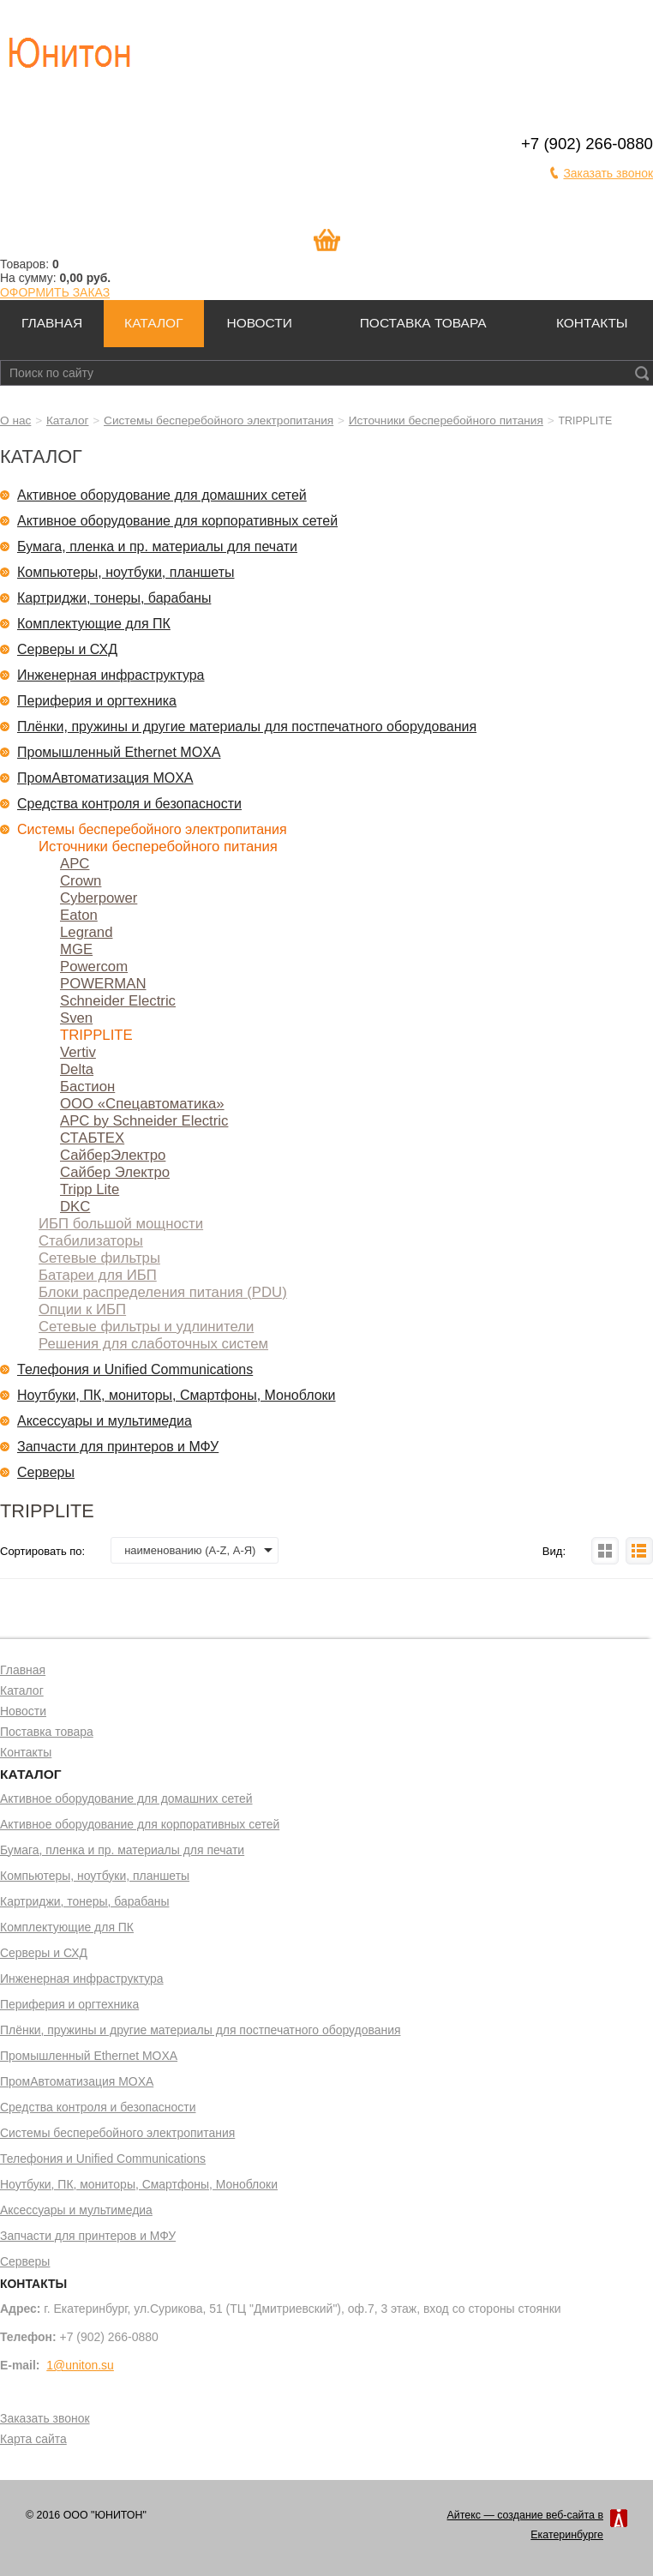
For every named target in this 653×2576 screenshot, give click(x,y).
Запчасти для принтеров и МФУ (118, 1446)
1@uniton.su (80, 2365)
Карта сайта (33, 2440)
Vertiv (78, 1052)
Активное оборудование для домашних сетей (162, 495)
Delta (76, 1069)
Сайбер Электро (115, 1172)
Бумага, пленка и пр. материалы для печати (157, 546)
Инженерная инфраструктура (111, 675)
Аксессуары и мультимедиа (104, 1421)
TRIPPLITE (96, 1035)
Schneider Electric (118, 1001)
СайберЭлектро (112, 1155)
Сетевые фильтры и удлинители (146, 1326)
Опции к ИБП (82, 1309)
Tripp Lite (89, 1189)
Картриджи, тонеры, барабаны (114, 598)
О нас (15, 420)
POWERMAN (103, 984)
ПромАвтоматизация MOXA (105, 778)
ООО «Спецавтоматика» (142, 1104)
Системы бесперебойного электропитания (218, 420)
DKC (75, 1206)
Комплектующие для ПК (94, 623)
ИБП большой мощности (121, 1224)
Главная (51, 322)
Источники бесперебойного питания (446, 420)
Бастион (87, 1086)
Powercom (94, 966)
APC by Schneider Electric (144, 1121)
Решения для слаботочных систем (153, 1344)
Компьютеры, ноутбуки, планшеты (126, 572)
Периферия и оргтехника (97, 701)
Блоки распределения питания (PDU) (163, 1292)
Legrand (86, 932)
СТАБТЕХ (92, 1138)
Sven (76, 1018)
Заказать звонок (608, 173)
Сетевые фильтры (99, 1258)
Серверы (46, 1472)
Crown (80, 881)
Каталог (153, 322)
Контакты (592, 322)
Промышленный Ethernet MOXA (118, 752)
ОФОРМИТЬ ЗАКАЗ (55, 292)
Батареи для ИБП (98, 1275)
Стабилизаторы (91, 1241)
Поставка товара (423, 322)
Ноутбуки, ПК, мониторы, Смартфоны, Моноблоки (176, 1395)
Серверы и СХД (67, 649)
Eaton (79, 915)
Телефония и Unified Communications (135, 1369)
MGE (76, 949)
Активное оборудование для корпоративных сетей (177, 520)
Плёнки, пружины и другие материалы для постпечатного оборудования (246, 726)
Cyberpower (98, 898)
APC (74, 864)
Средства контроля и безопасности (129, 803)
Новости (259, 322)
